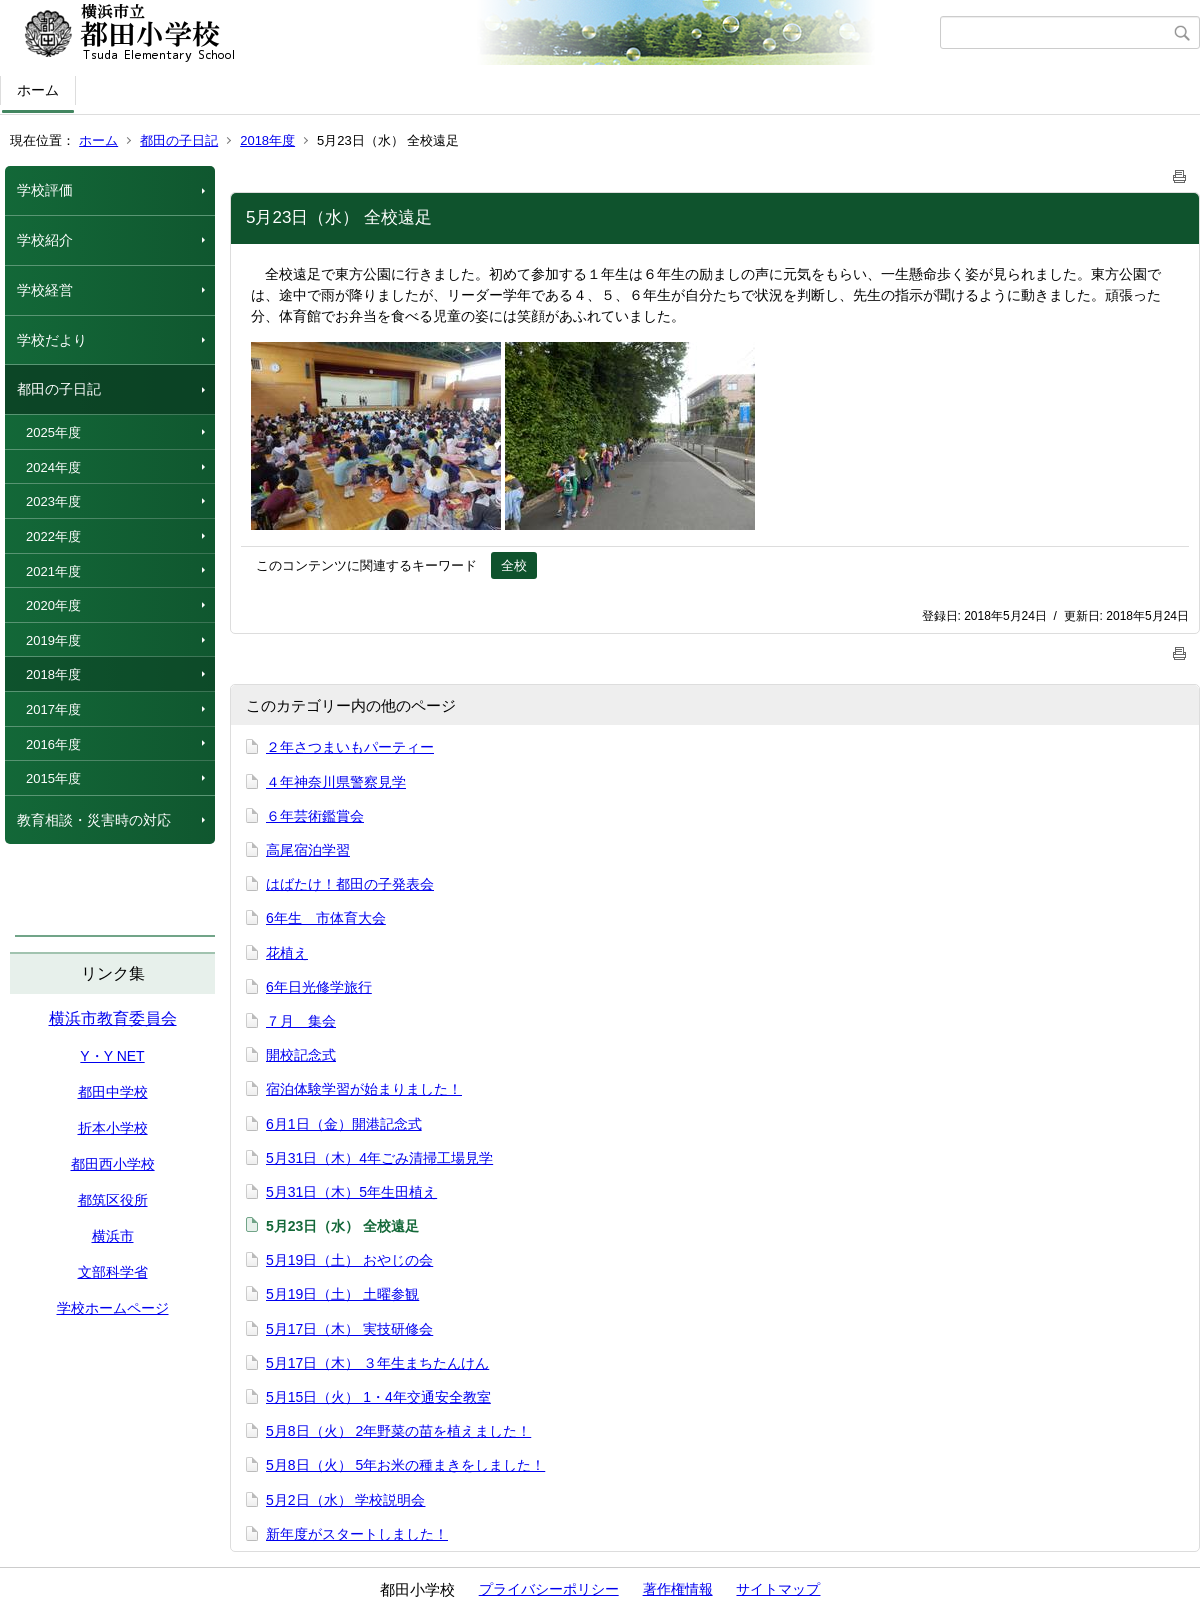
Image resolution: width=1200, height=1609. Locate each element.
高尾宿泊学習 (308, 850)
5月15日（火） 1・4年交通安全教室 (378, 1397)
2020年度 (53, 605)
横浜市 (113, 1236)
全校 (514, 565)
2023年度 (53, 501)
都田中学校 (113, 1092)
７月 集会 (301, 1021)
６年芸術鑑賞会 (315, 816)
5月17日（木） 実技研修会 (349, 1329)
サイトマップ (778, 1589)
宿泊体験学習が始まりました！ (364, 1089)
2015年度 (53, 778)
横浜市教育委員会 (113, 1018)
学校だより (52, 340)
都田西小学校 (113, 1164)
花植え (287, 953)
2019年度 (53, 640)
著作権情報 (678, 1589)
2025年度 (53, 432)
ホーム (38, 90)
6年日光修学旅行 (319, 987)
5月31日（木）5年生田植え (351, 1192)
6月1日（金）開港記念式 (344, 1124)
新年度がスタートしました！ (357, 1534)
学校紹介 (45, 240)
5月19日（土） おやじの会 (349, 1260)
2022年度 (53, 536)
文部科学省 (113, 1272)
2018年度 (267, 140)
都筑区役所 (113, 1200)
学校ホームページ (113, 1308)
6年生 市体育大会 (326, 918)
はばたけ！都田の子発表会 (350, 884)
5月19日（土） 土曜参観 (342, 1294)
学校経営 (45, 290)
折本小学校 (113, 1128)
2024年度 (53, 467)
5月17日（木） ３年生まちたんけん (377, 1363)
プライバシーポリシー (549, 1589)
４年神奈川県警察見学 (336, 782)
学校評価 (45, 190)
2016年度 (53, 744)
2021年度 (53, 571)
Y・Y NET (112, 1056)
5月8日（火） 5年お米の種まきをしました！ (405, 1465)
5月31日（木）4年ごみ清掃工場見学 (379, 1158)
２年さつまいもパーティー (350, 747)
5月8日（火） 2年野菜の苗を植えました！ (398, 1431)
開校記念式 (301, 1055)
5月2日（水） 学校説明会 (345, 1500)
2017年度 (53, 709)
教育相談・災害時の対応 (94, 820)
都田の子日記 (179, 140)
